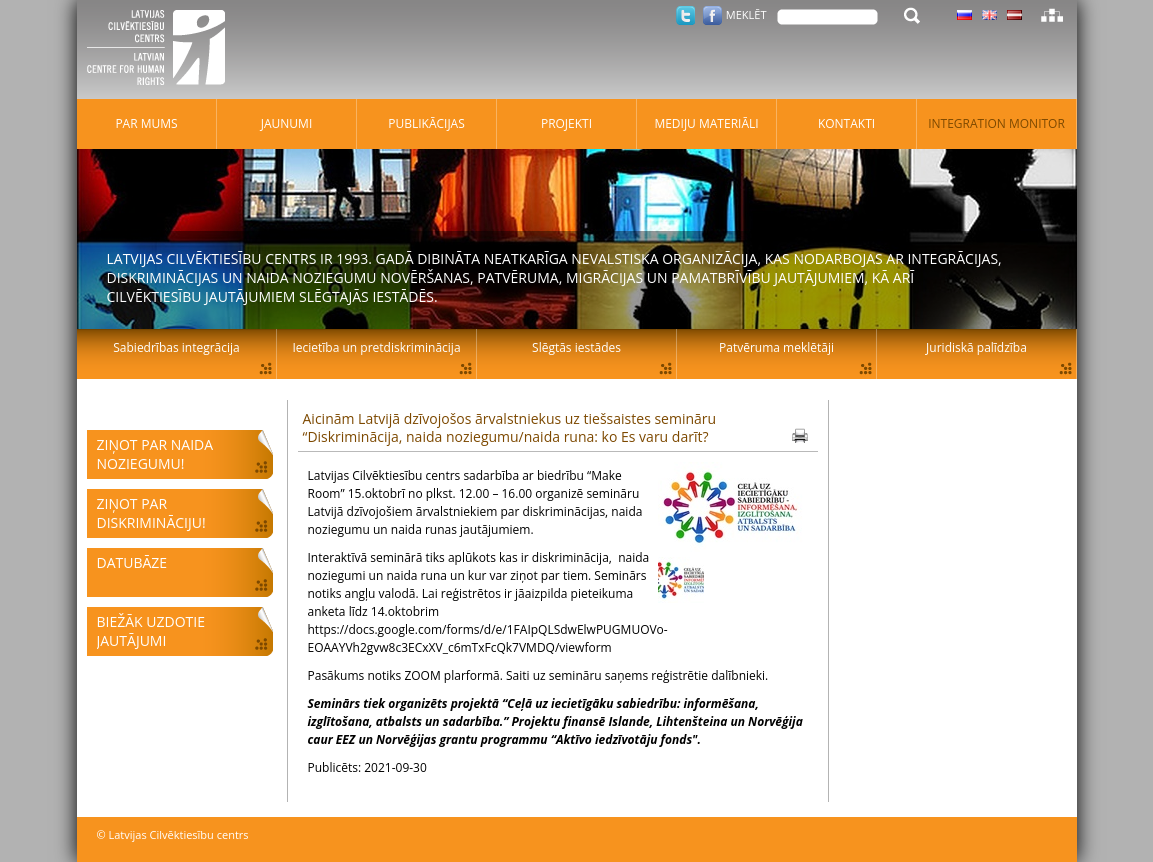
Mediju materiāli (706, 123)
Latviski (1014, 15)
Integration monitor (996, 123)
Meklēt (746, 14)
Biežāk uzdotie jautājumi (151, 631)
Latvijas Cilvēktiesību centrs (162, 50)
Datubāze (132, 562)
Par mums (146, 123)
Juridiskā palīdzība (976, 347)
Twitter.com (685, 15)
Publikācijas (426, 123)
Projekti (566, 123)
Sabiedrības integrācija (176, 347)
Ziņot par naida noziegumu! (155, 454)
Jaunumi (287, 123)
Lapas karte (1052, 15)
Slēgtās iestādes (576, 347)
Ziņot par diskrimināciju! (151, 513)
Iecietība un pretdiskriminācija (376, 347)
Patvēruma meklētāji (776, 347)
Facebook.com (712, 15)
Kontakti (846, 123)
